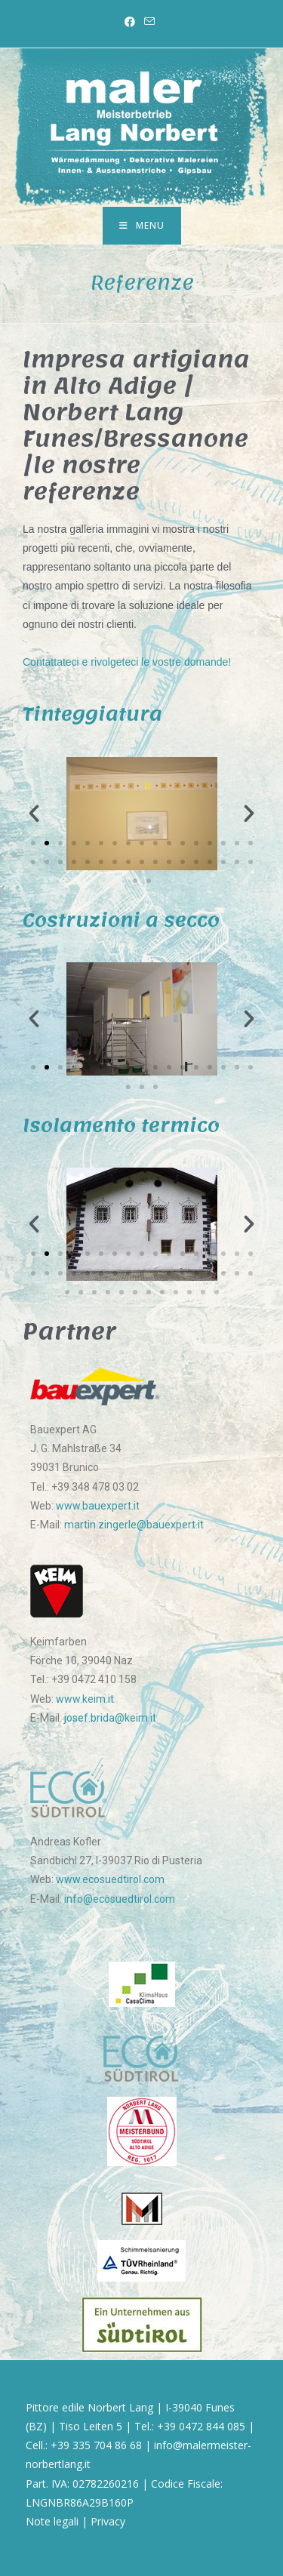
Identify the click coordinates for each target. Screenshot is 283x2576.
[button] (34, 813)
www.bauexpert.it (98, 1506)
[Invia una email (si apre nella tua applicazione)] (149, 22)
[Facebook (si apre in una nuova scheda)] (132, 22)
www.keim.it (85, 1699)
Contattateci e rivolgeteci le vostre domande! (127, 662)
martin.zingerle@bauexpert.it (134, 1525)
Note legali (52, 2521)
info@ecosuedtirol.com (119, 1899)
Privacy (108, 2521)
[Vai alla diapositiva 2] (47, 843)
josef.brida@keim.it (110, 1718)
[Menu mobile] (142, 226)
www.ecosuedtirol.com (110, 1879)
